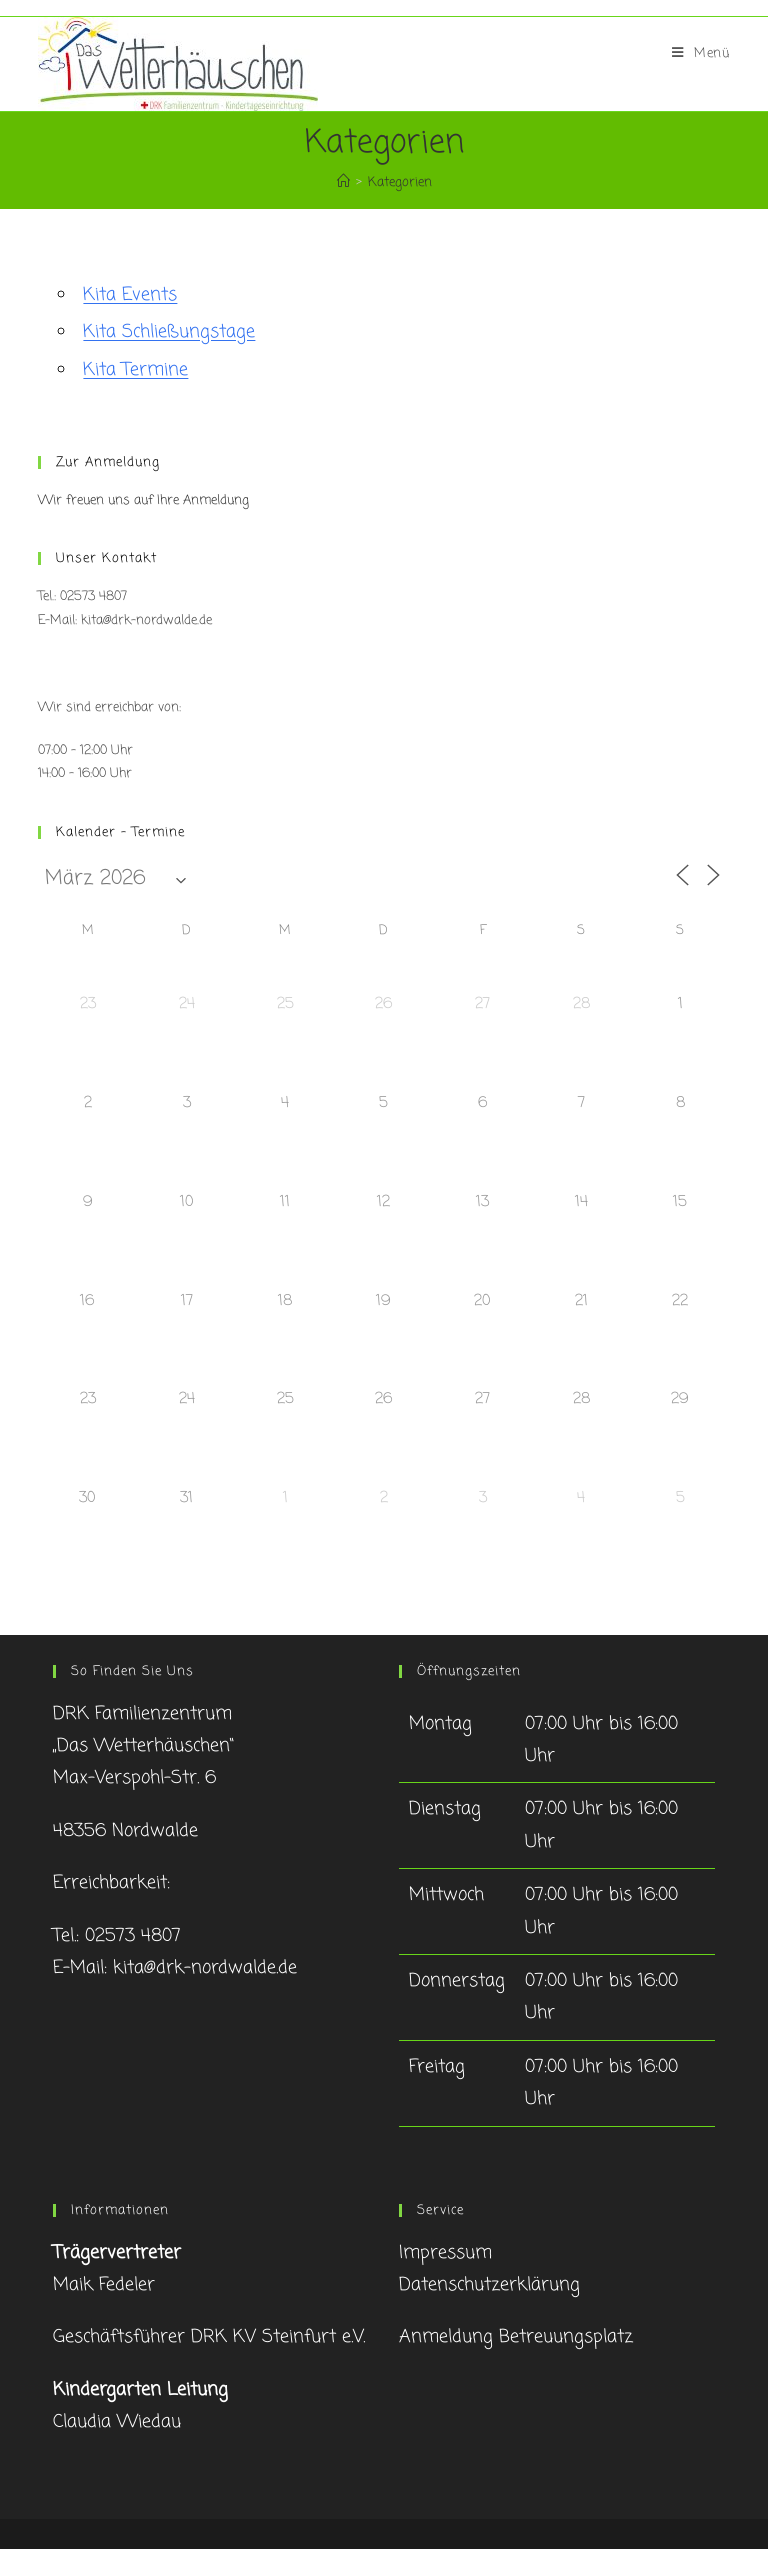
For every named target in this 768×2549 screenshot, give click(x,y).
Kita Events (130, 295)
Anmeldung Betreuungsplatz (516, 2337)
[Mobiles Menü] (701, 54)
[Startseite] (343, 182)
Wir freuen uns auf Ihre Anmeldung (143, 500)
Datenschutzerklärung (489, 2285)
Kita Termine (135, 370)
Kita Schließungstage (169, 332)
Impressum (445, 2253)
